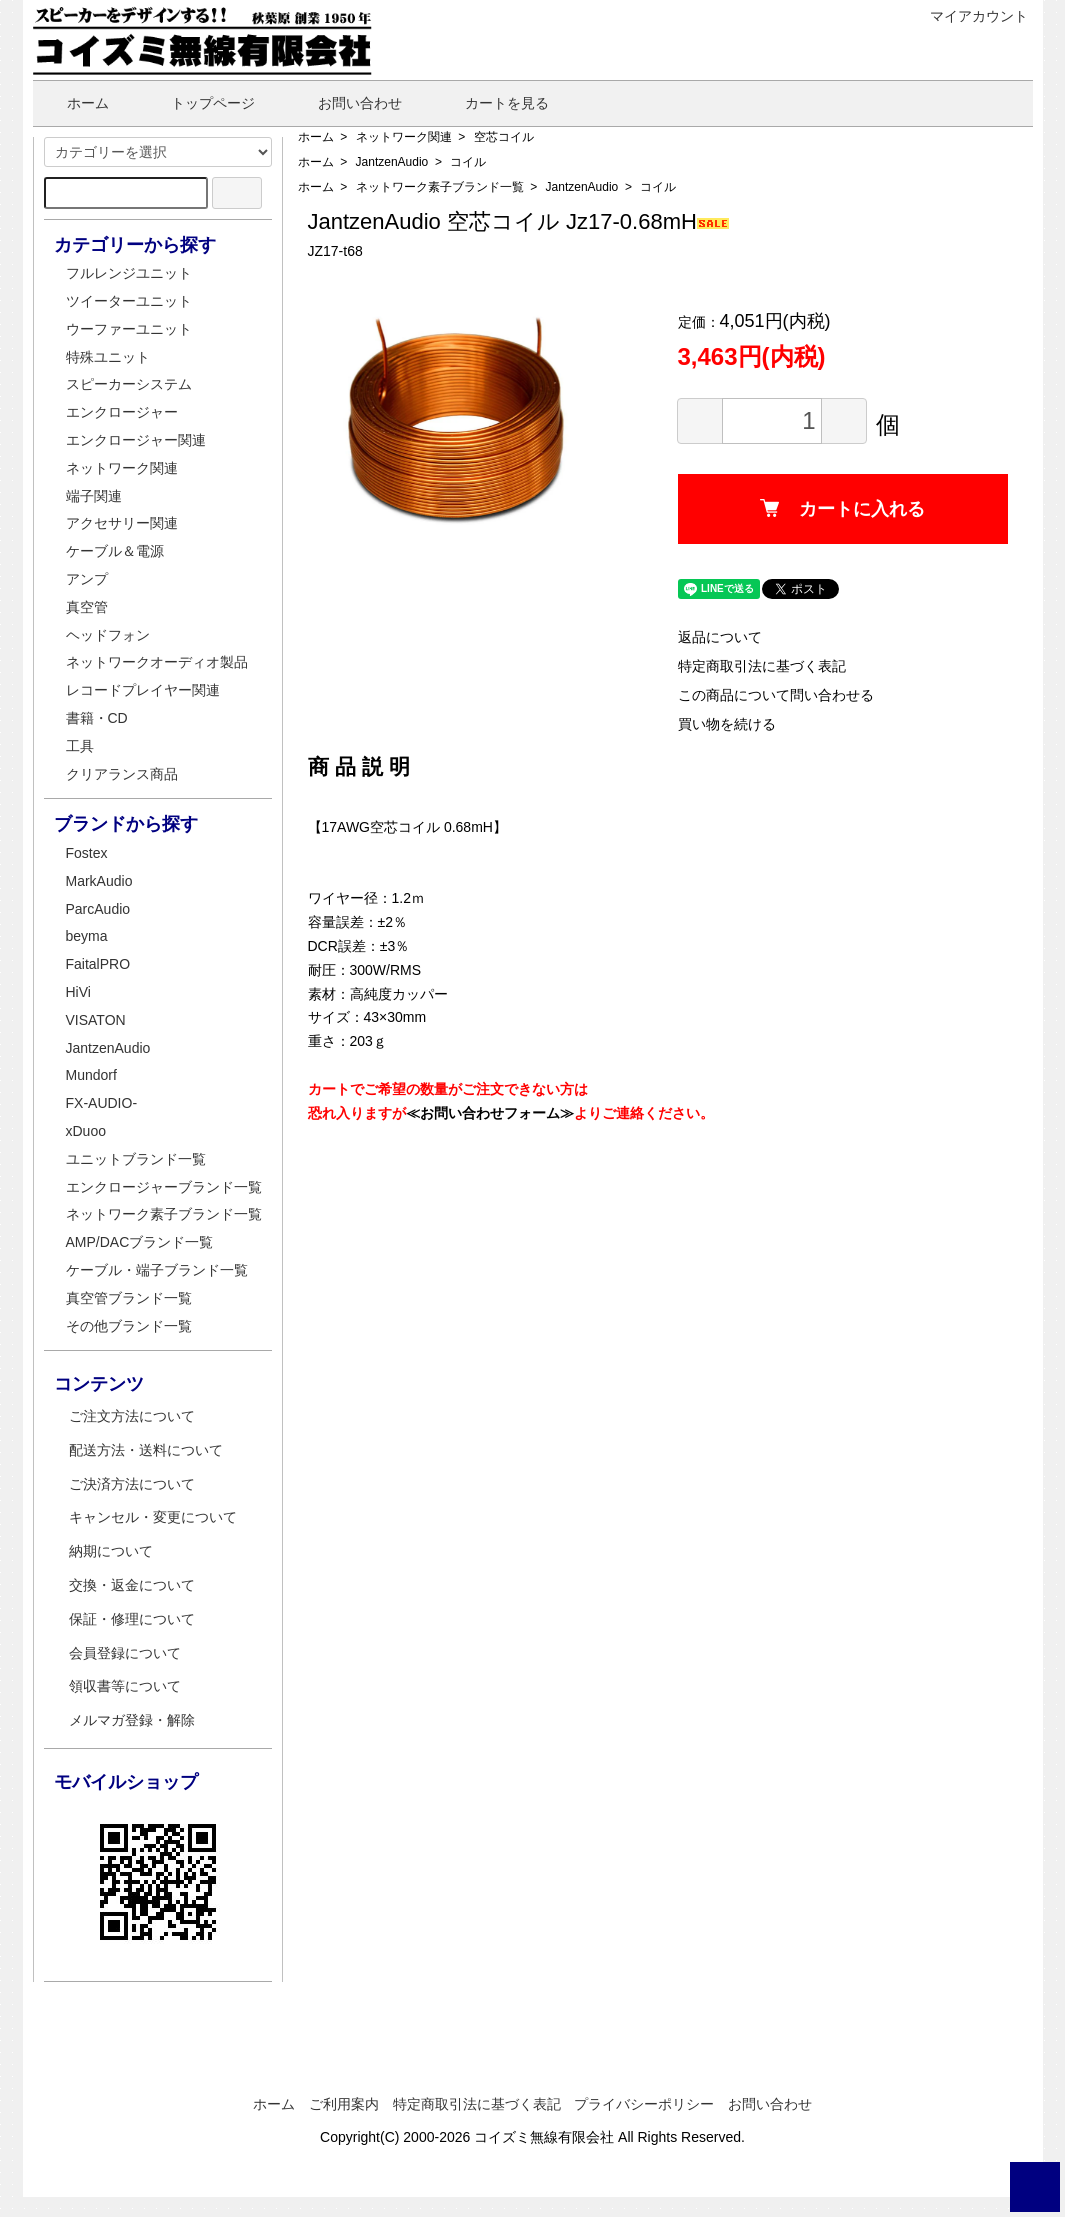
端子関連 (94, 496)
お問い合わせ (345, 103)
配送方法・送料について (146, 1450)
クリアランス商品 (122, 774)
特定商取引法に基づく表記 (762, 666)
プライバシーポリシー (644, 2104)
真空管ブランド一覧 (129, 1298)
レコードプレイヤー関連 (143, 690)
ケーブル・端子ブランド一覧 (157, 1270)
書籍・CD (97, 718)
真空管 (87, 607)
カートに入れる (842, 509)
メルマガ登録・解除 (132, 1720)
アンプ (87, 579)
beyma (87, 936)
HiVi (78, 992)
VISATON (96, 1020)
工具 (80, 746)
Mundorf (91, 1075)
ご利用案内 (344, 2104)
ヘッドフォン (108, 635)
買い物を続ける (727, 724)
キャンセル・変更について (153, 1517)
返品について (720, 637)
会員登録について (125, 1653)
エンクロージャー (122, 412)
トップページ (198, 103)
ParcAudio (98, 909)
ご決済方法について (132, 1484)
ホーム (73, 103)
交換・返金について (132, 1585)
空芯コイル (504, 137)
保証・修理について (132, 1619)
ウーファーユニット (129, 329)
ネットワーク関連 (404, 137)
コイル (468, 162)
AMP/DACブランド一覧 (140, 1242)
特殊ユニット (108, 357)
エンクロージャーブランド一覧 (164, 1187)
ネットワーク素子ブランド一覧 (440, 187)
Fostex (87, 853)
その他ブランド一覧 (129, 1326)
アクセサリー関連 (122, 523)
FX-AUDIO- (102, 1103)
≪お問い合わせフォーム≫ (490, 1113)
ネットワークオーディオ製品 (157, 662)
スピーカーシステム (129, 384)
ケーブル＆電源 (115, 551)
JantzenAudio (392, 162)
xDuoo (86, 1131)
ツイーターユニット (129, 301)
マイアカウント (968, 16)
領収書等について (125, 1686)
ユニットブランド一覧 (136, 1159)
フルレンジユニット (129, 273)
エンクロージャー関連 (136, 440)
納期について (111, 1551)
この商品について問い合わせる (776, 695)
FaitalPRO (98, 964)
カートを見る (492, 103)
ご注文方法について (132, 1416)
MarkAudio (99, 881)
